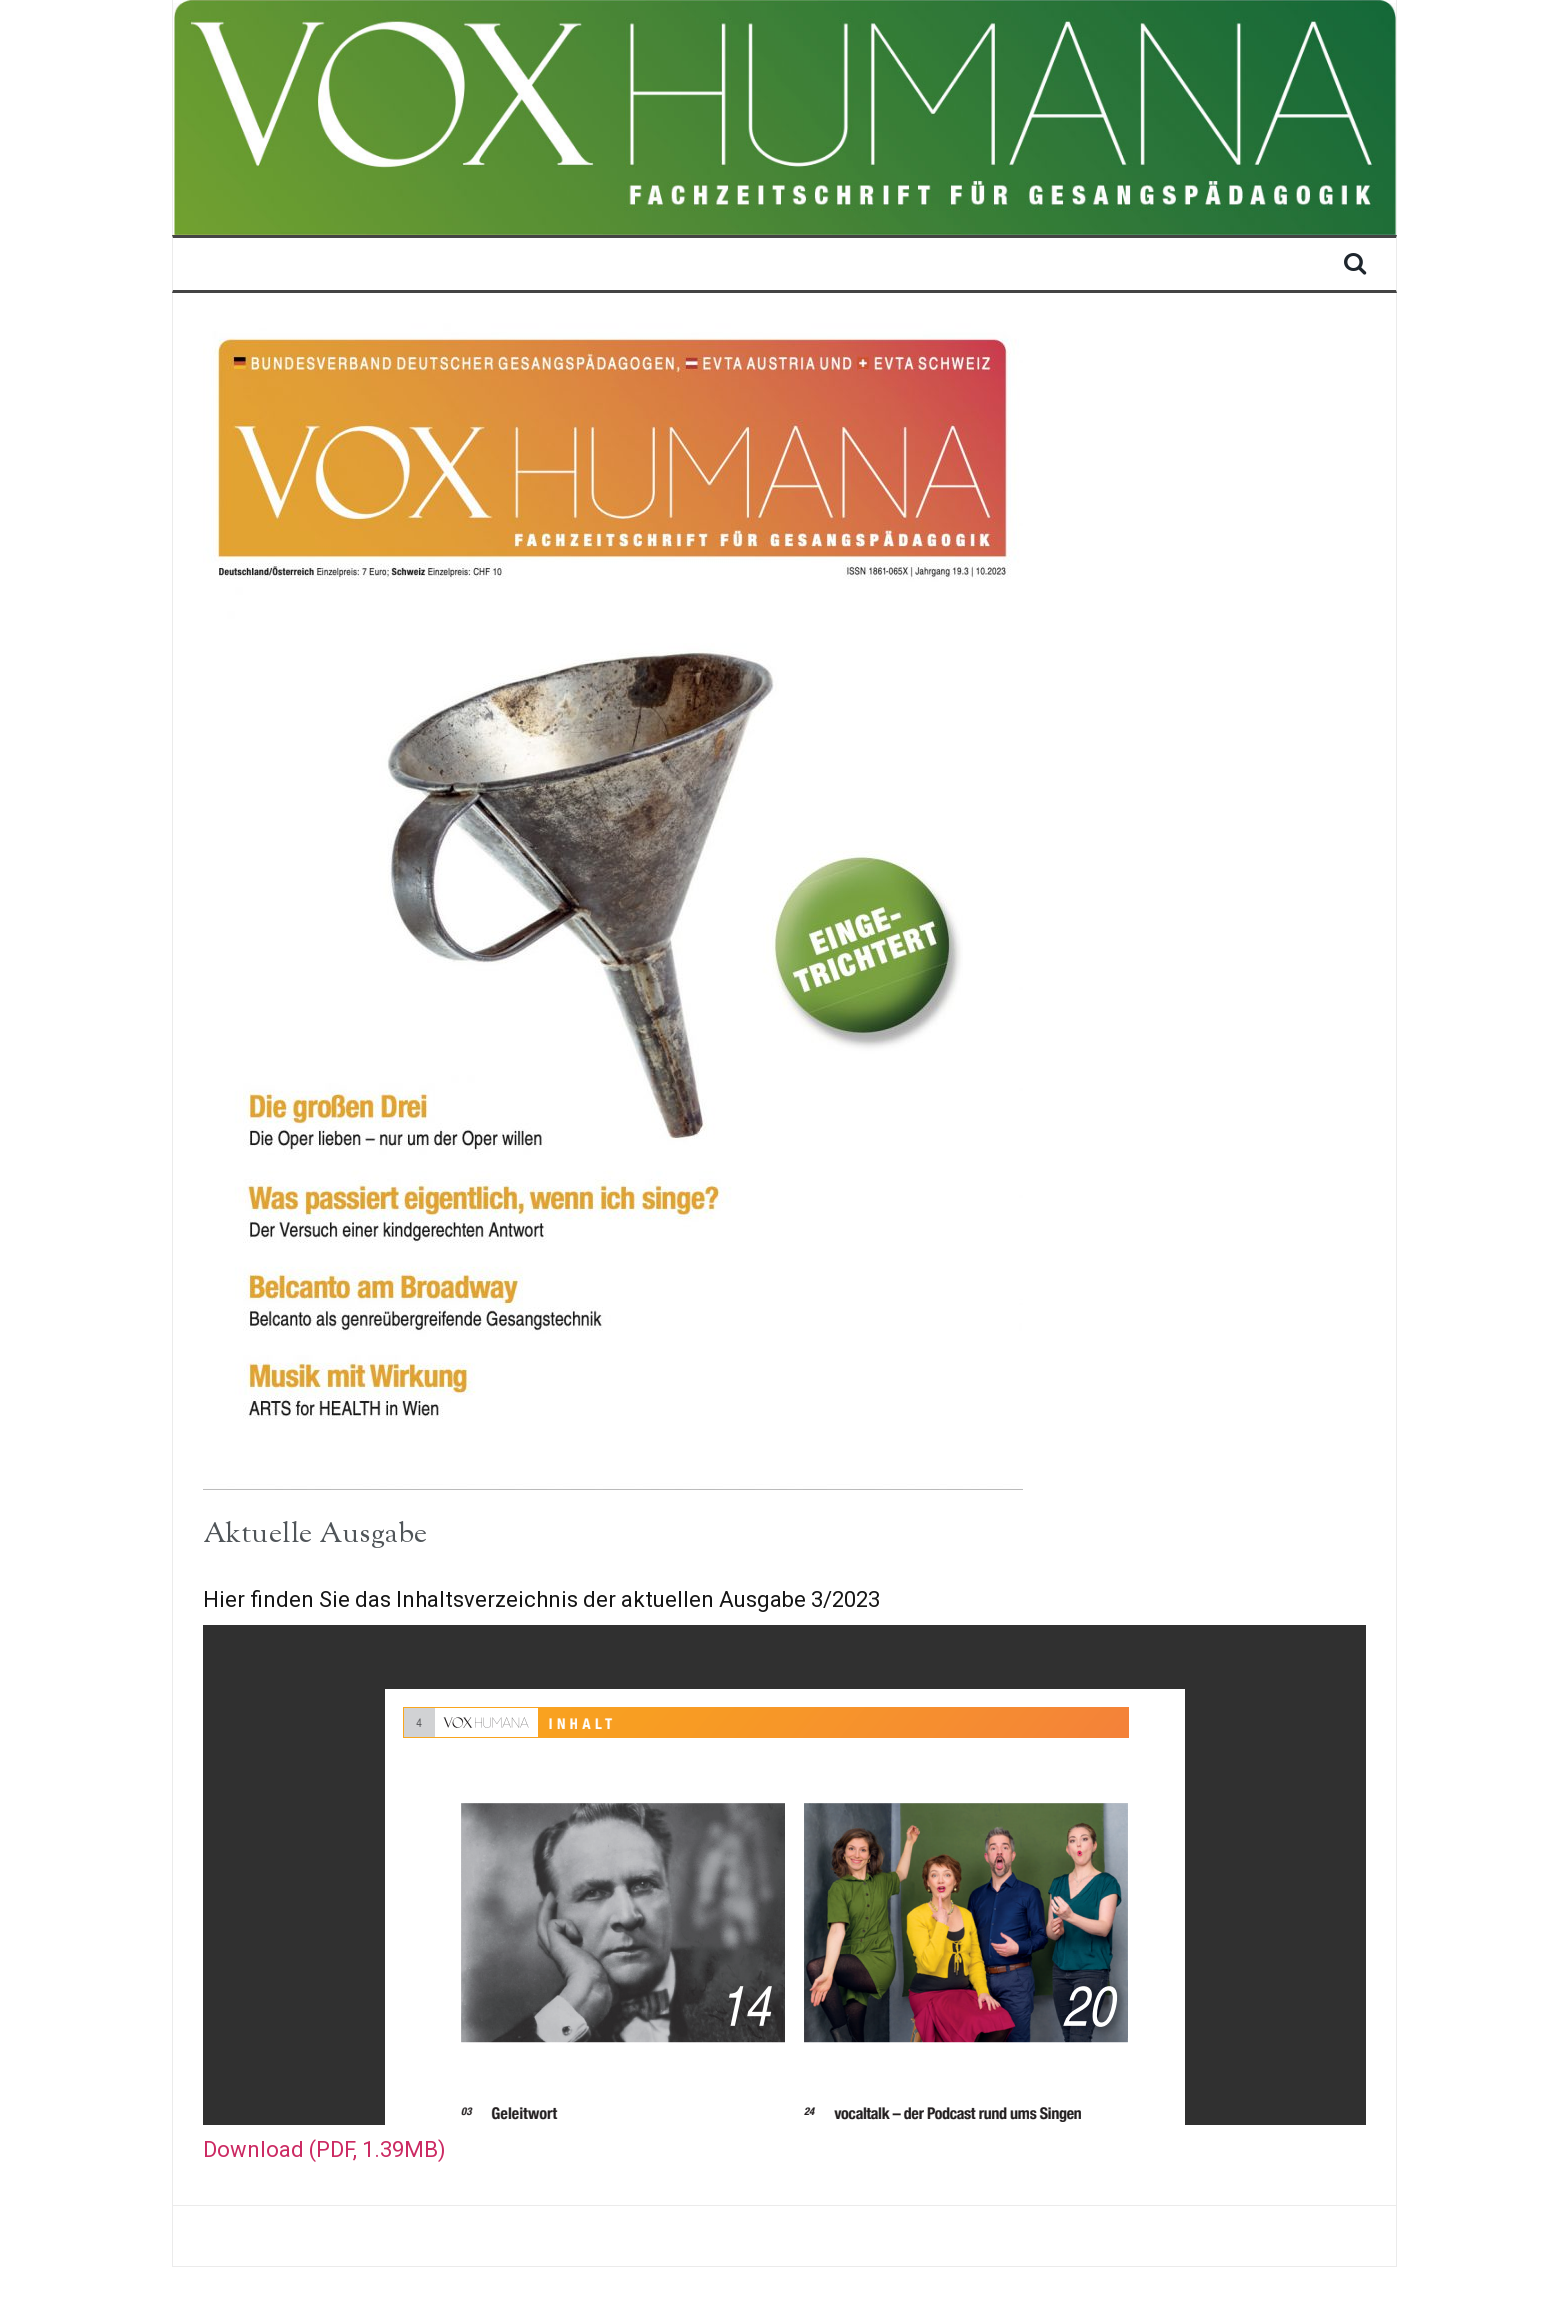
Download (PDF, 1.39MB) (324, 2149)
